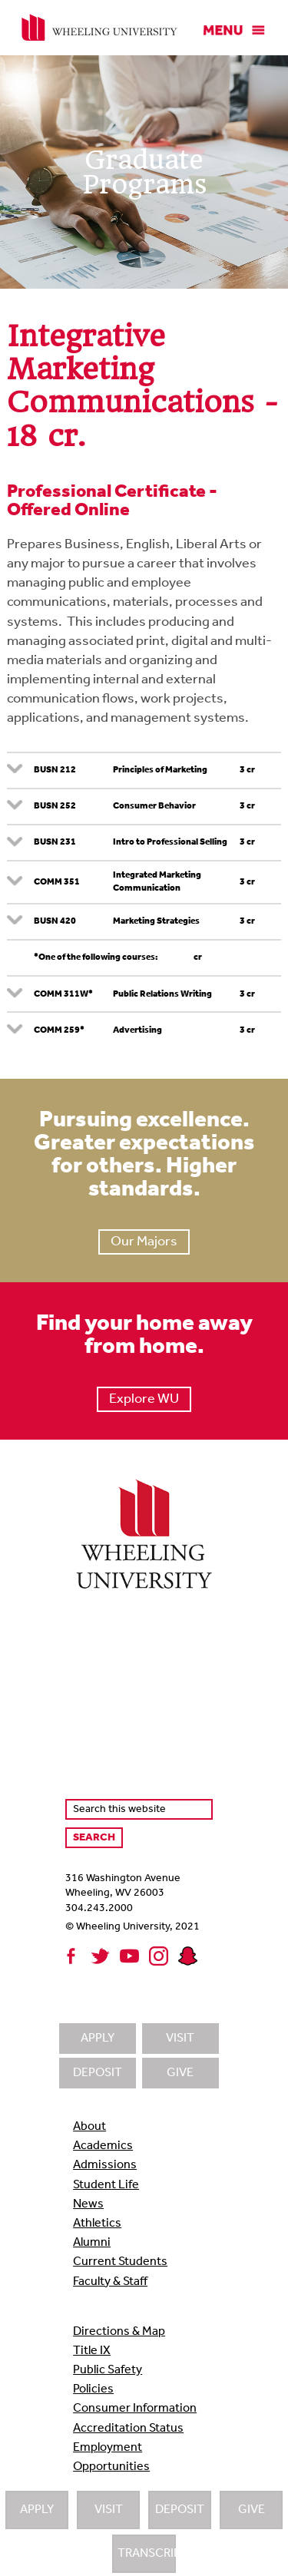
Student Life (106, 2185)
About (89, 2127)
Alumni (92, 2243)
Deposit (179, 2510)
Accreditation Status (128, 2428)
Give (251, 2510)
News (88, 2204)
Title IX (92, 2351)
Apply (37, 2510)
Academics (103, 2146)
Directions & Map (119, 2332)
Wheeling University (99, 27)
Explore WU (144, 1399)
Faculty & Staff (110, 2282)
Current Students (120, 2262)
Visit (108, 2510)
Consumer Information (135, 2408)
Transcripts (147, 2554)
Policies (93, 2389)
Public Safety (107, 2370)
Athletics (97, 2223)
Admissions (105, 2165)
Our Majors (144, 1242)
